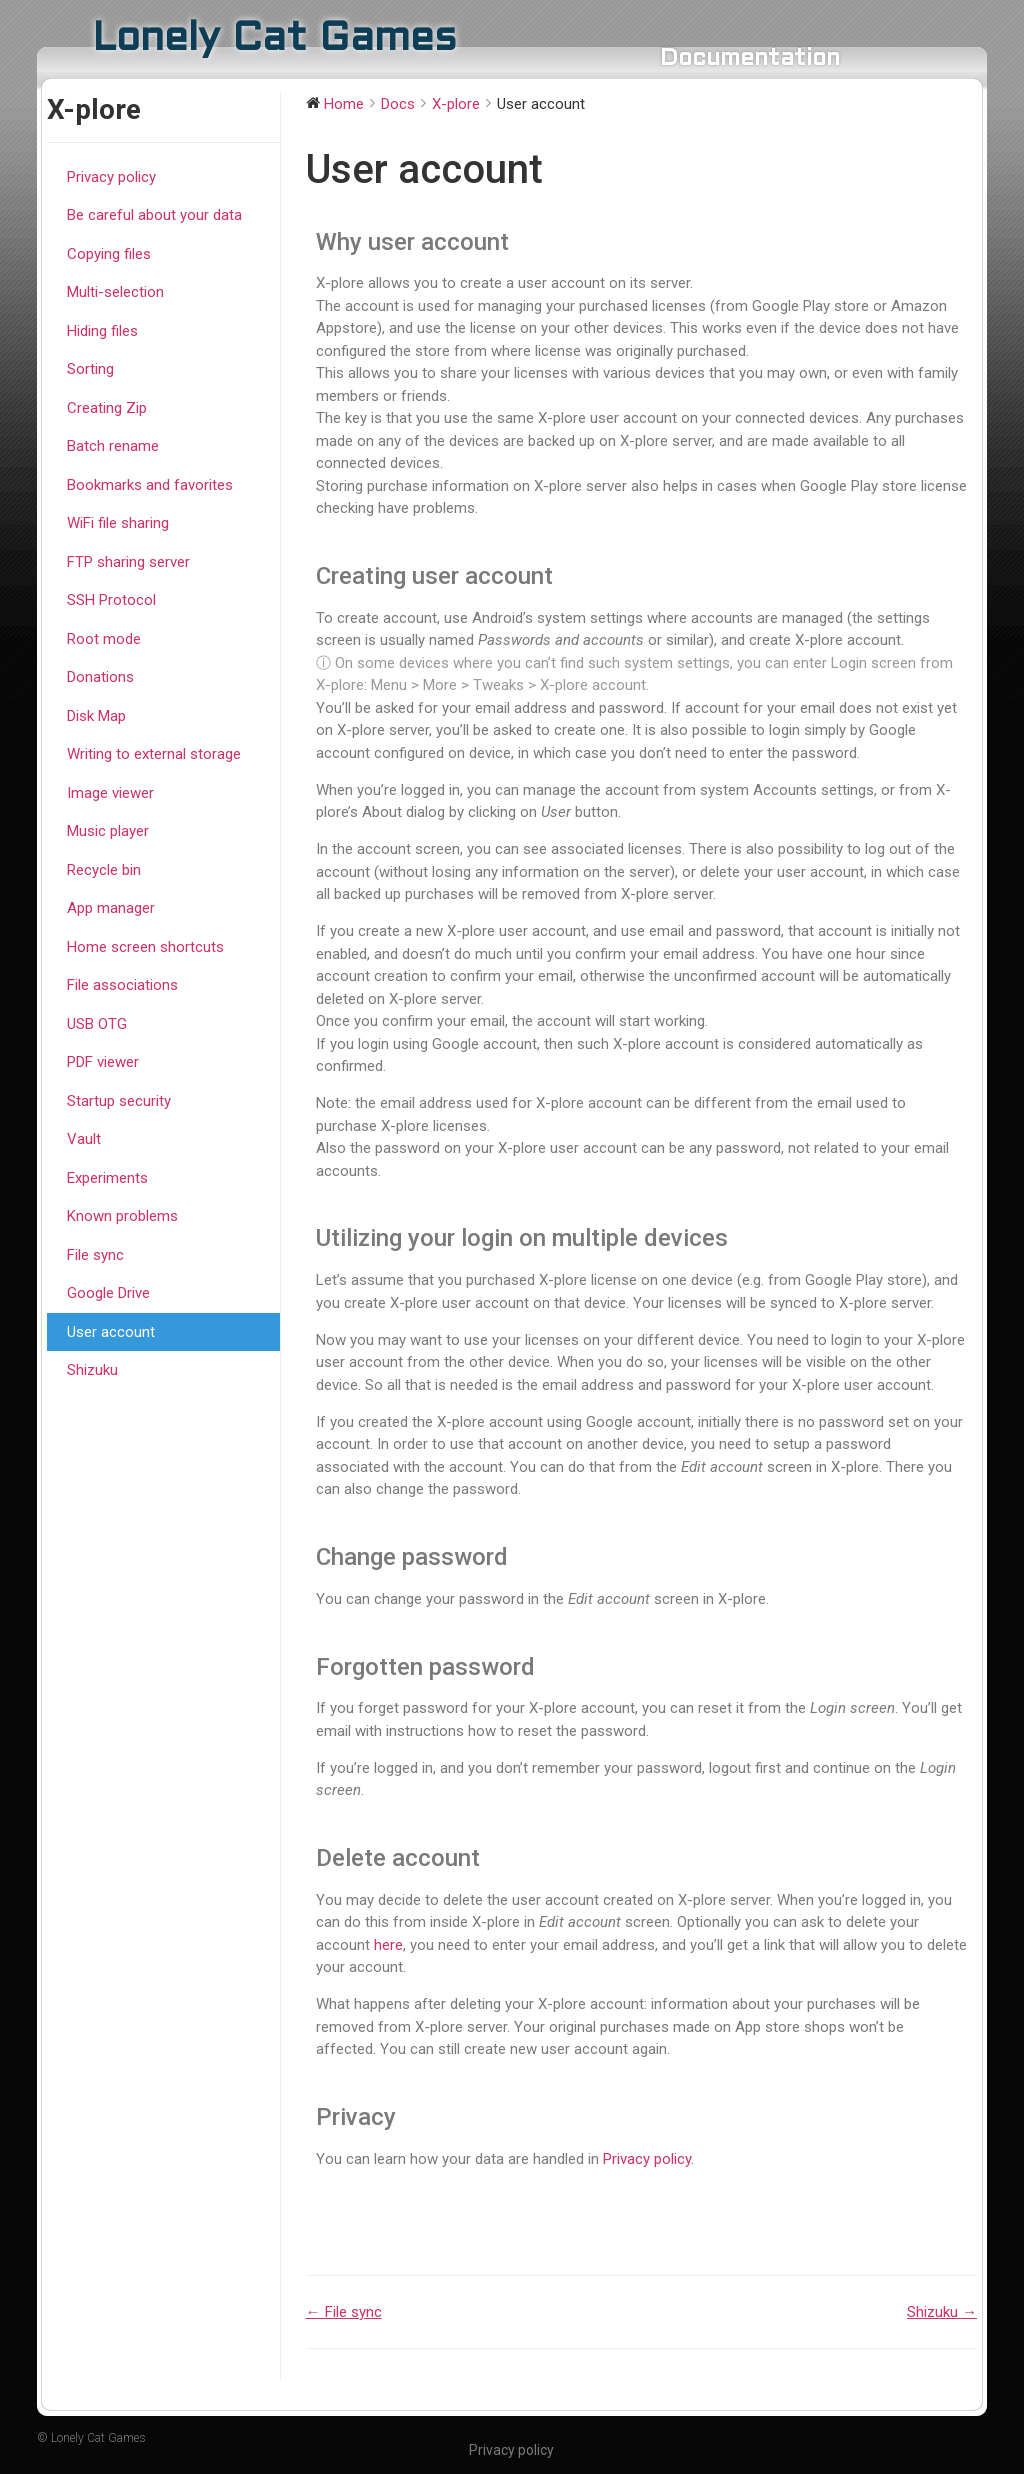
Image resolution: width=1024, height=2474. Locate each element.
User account (111, 1332)
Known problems (122, 1216)
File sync (95, 1255)
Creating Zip (107, 408)
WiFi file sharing (118, 523)
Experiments (107, 1178)
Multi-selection (115, 292)
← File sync (344, 2312)
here (388, 1945)
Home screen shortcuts (145, 947)
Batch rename (113, 446)
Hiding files (102, 331)
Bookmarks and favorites (150, 485)
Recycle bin (104, 870)
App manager (111, 908)
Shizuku (92, 1370)
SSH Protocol (111, 600)
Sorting (90, 369)
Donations (100, 677)
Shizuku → (942, 2312)
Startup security (119, 1101)
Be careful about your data (154, 215)
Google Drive (108, 1293)
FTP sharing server (128, 562)
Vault (84, 1139)
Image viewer (110, 793)
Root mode (104, 639)
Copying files (109, 254)
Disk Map (96, 716)
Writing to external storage (154, 754)
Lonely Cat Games (274, 39)
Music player (108, 831)
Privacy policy (111, 177)
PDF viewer (103, 1062)
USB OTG (97, 1024)
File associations (122, 985)
